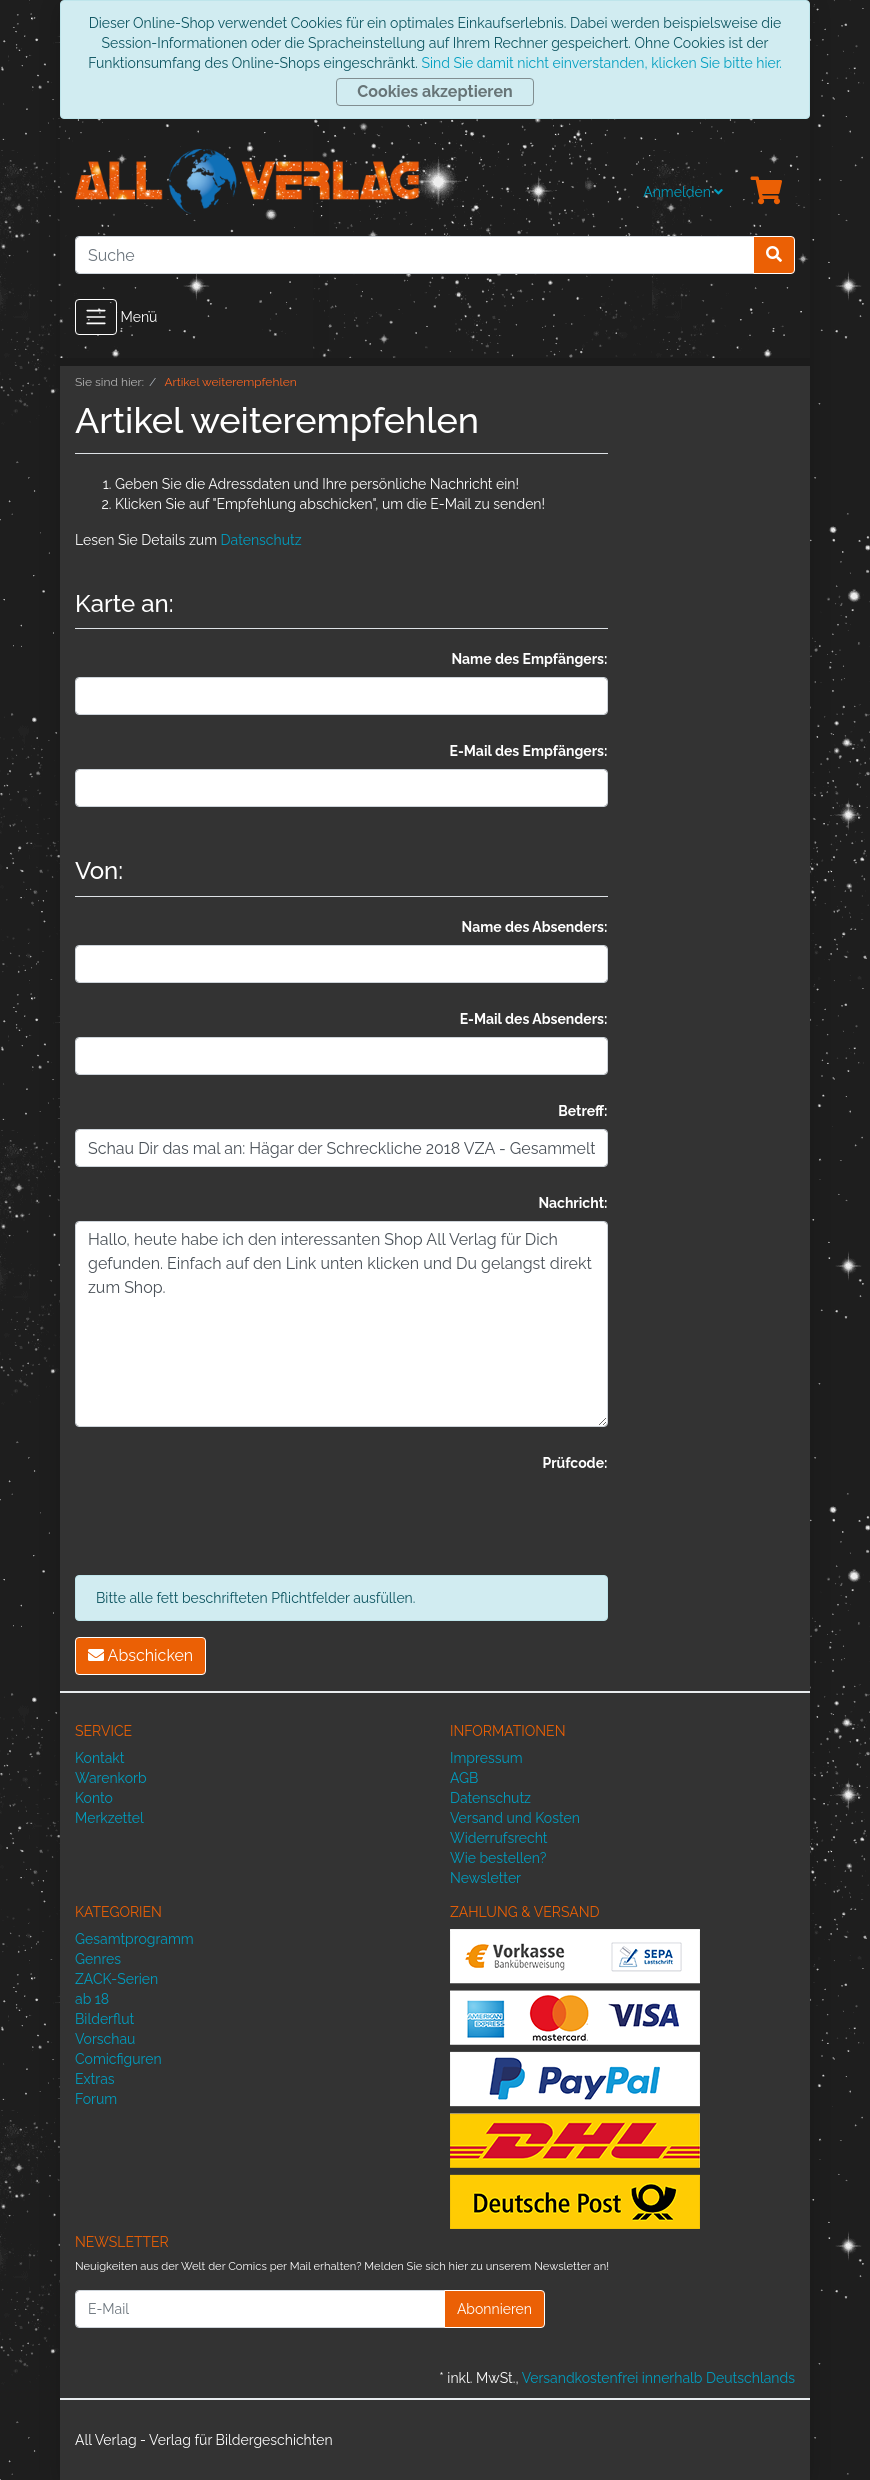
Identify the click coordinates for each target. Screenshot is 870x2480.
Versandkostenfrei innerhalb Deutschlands (658, 2378)
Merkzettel (109, 1818)
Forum (96, 2099)
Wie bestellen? (498, 1858)
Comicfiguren (118, 2059)
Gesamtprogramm (134, 1939)
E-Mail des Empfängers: (529, 751)
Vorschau (105, 2039)
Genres (98, 1959)
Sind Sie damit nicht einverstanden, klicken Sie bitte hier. (601, 63)
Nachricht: (572, 1203)
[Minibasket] (767, 192)
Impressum (486, 1758)
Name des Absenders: (535, 927)
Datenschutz (261, 540)
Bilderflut (104, 2019)
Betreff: (582, 1111)
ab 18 (92, 1999)
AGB (464, 1778)
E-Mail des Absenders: (534, 1019)
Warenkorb (111, 1778)
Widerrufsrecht (499, 1838)
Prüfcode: (574, 1463)
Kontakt (99, 1758)
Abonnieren (494, 2309)
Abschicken (140, 1655)
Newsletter (485, 1878)
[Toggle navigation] (96, 317)
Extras (95, 2079)
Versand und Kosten (515, 1818)
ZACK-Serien (116, 1979)
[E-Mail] (260, 2309)
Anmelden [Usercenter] (683, 192)
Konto (94, 1798)
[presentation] (227, 1520)
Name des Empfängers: (529, 659)
